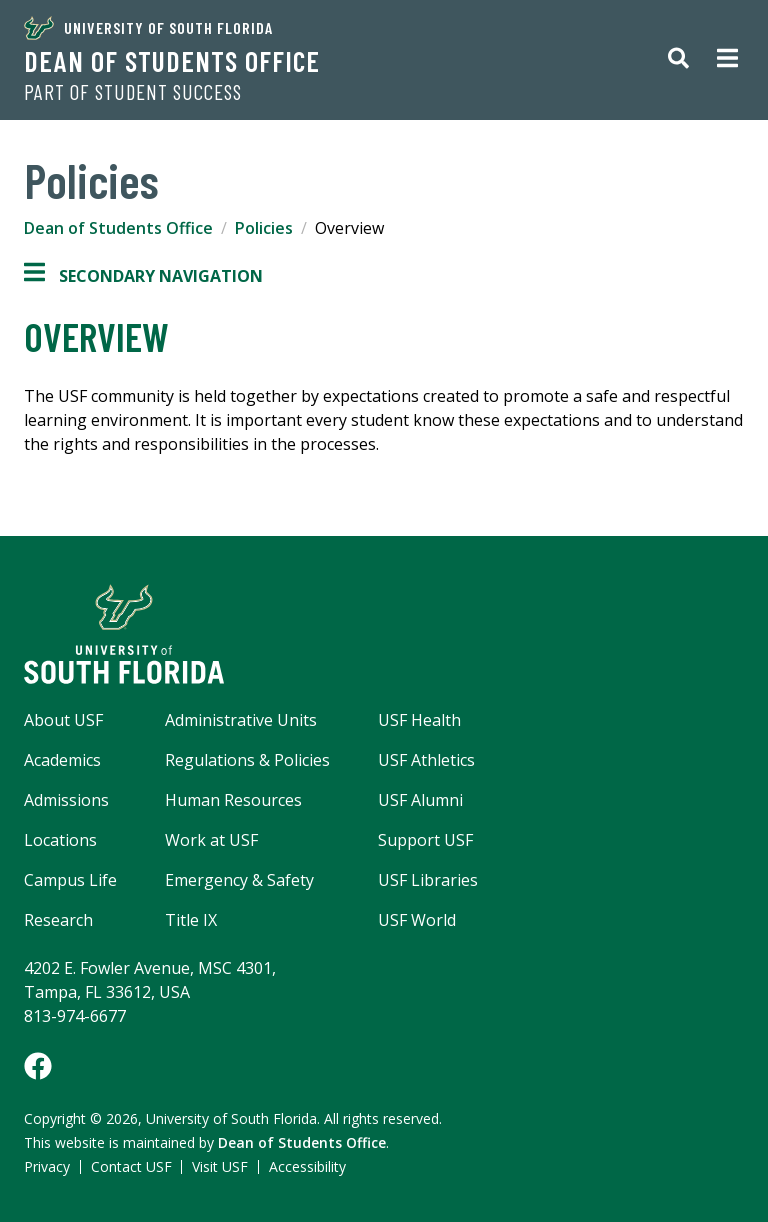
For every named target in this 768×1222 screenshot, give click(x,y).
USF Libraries (428, 880)
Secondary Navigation (143, 276)
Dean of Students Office (172, 61)
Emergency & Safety (239, 880)
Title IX (191, 920)
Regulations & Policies (247, 760)
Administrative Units (241, 720)
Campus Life (70, 880)
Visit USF (220, 1166)
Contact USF (131, 1166)
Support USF (425, 840)
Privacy (47, 1166)
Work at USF (211, 840)
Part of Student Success (133, 92)
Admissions (66, 800)
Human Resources (233, 800)
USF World (417, 920)
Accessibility (307, 1166)
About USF (63, 720)
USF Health (419, 720)
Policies (264, 228)
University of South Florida (148, 28)
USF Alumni (420, 800)
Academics (62, 760)
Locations (60, 840)
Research (58, 920)
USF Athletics (426, 760)
